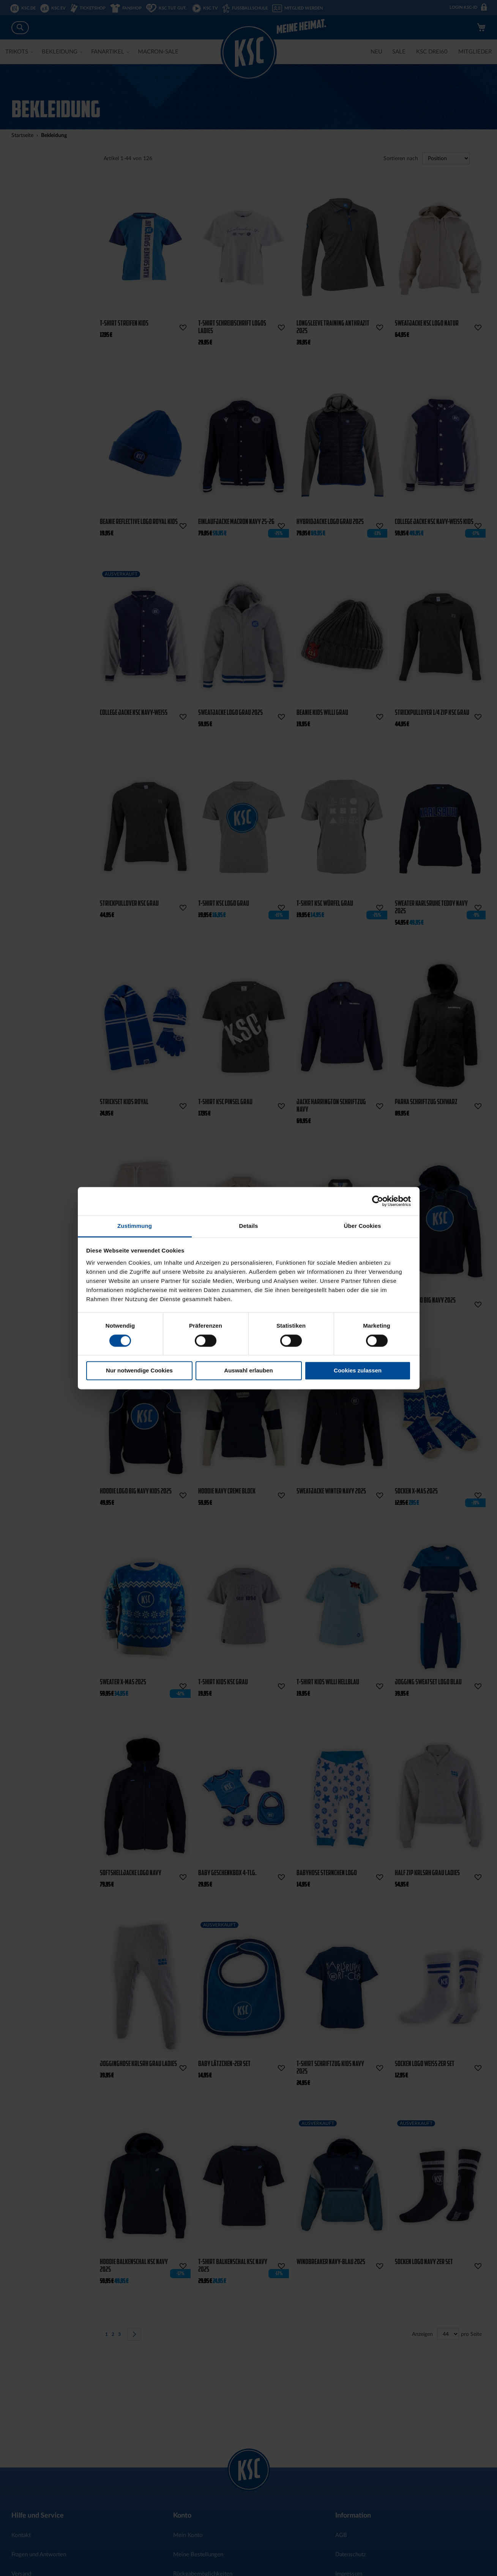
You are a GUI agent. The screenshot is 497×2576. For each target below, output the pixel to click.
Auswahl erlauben (248, 1370)
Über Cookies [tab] (362, 1226)
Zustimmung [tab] (134, 1226)
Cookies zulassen (358, 1370)
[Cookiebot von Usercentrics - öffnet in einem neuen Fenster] (377, 1201)
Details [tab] (248, 1226)
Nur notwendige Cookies (139, 1370)
